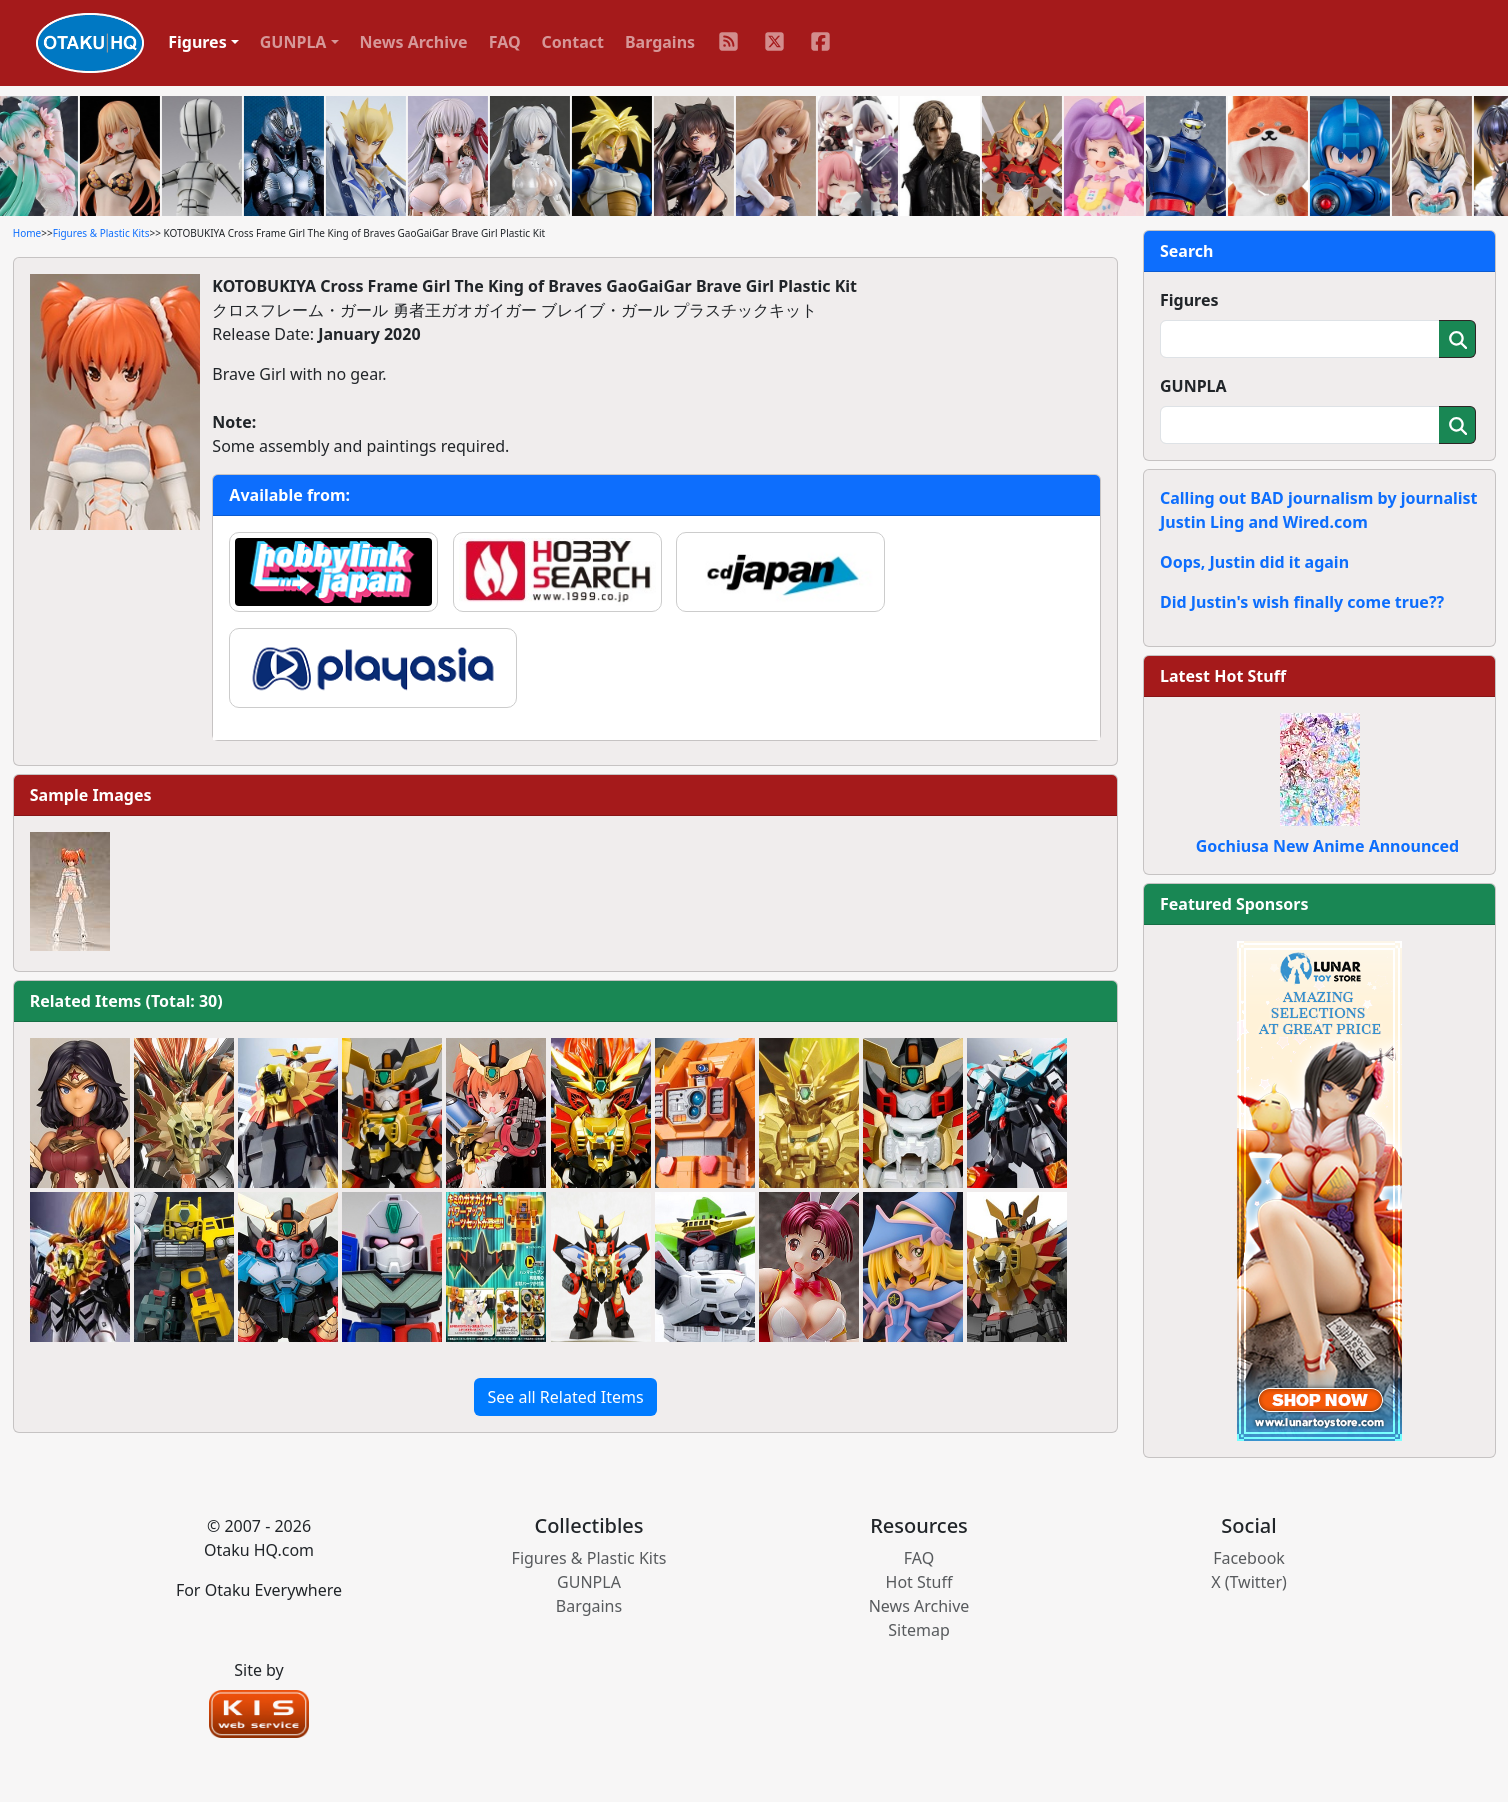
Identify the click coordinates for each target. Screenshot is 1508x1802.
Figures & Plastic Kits (101, 233)
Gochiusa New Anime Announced (1327, 846)
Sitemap (919, 1630)
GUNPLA (1193, 386)
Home (27, 233)
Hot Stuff (919, 1582)
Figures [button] (197, 42)
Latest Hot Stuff (1223, 676)
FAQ (505, 42)
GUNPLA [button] (293, 42)
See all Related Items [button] (565, 1397)
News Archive (414, 42)
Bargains (660, 42)
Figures (1189, 300)
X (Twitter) (1249, 1582)
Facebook (1249, 1558)
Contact (573, 42)
